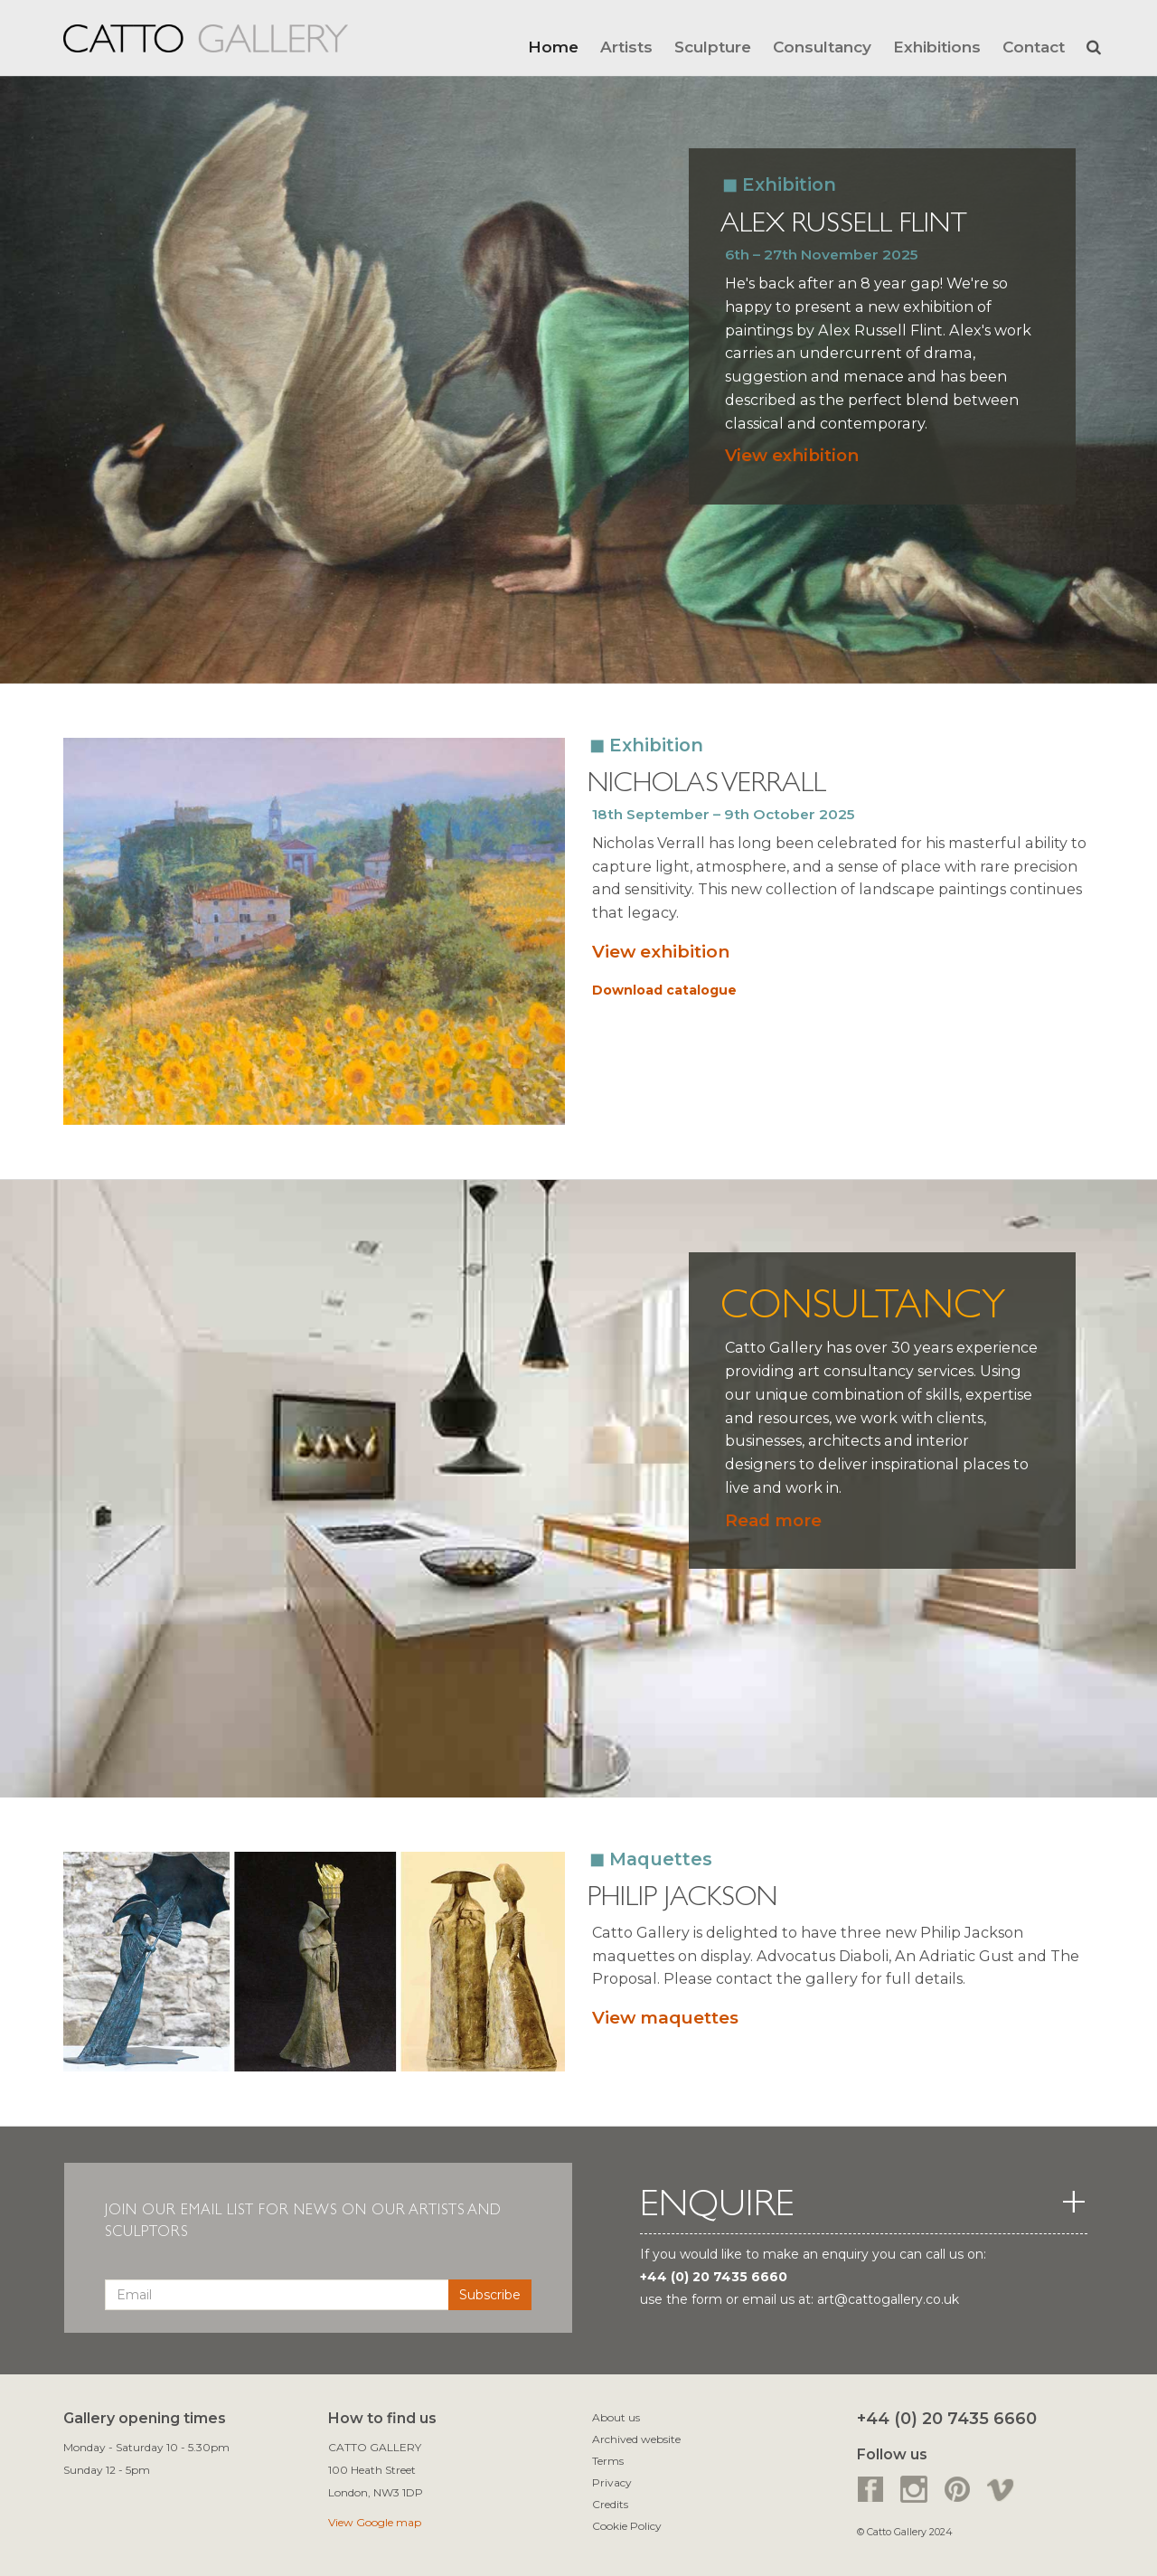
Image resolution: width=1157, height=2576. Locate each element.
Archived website (636, 2439)
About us (616, 2417)
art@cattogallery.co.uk (888, 2299)
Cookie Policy (627, 2526)
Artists (626, 46)
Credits (610, 2504)
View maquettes (665, 2017)
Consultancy (822, 46)
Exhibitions (937, 46)
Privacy (612, 2482)
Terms (608, 2460)
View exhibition (792, 455)
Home (553, 46)
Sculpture (712, 46)
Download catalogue (664, 990)
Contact (1033, 46)
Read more (773, 1520)
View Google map (374, 2522)
